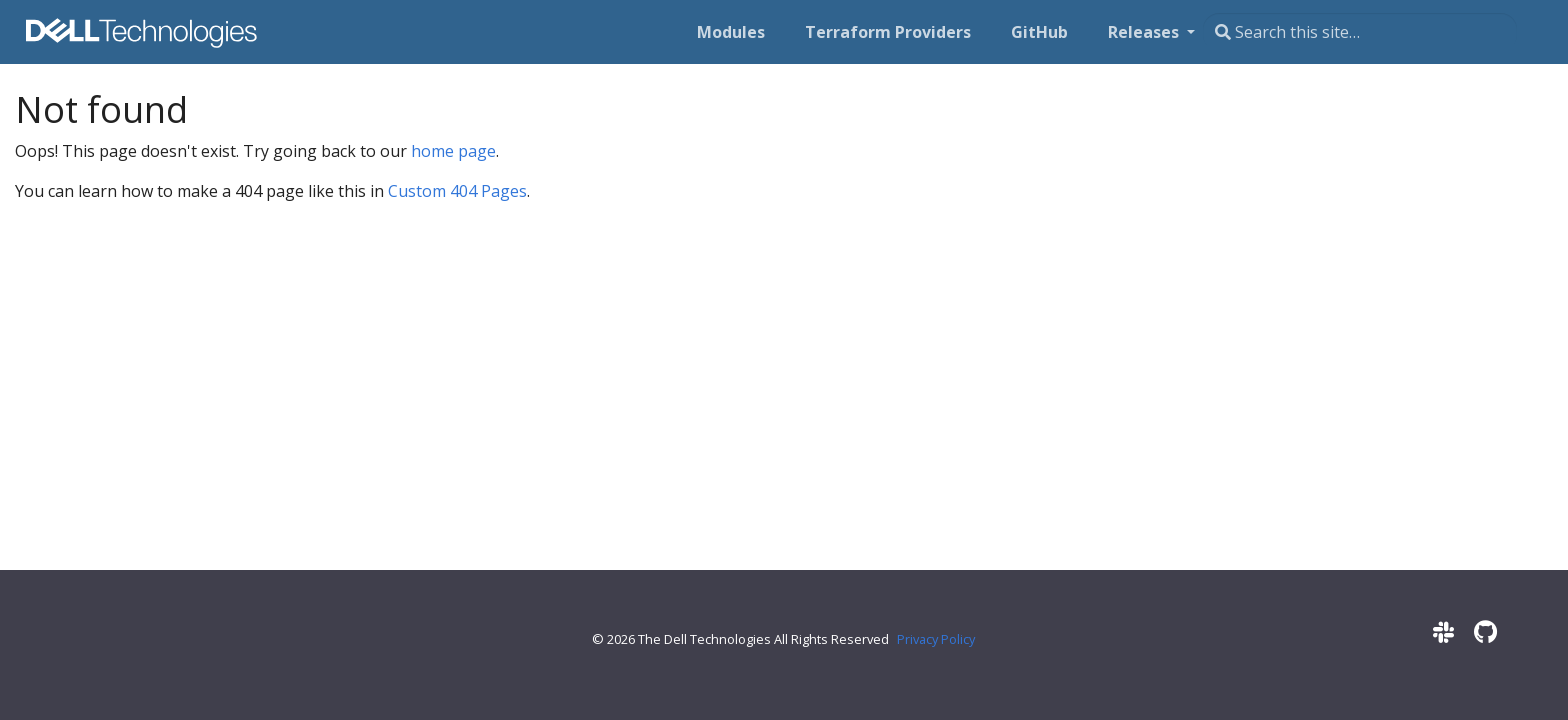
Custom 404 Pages (457, 191)
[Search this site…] (1360, 32)
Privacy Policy (936, 639)
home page (453, 151)
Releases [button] (1145, 32)
